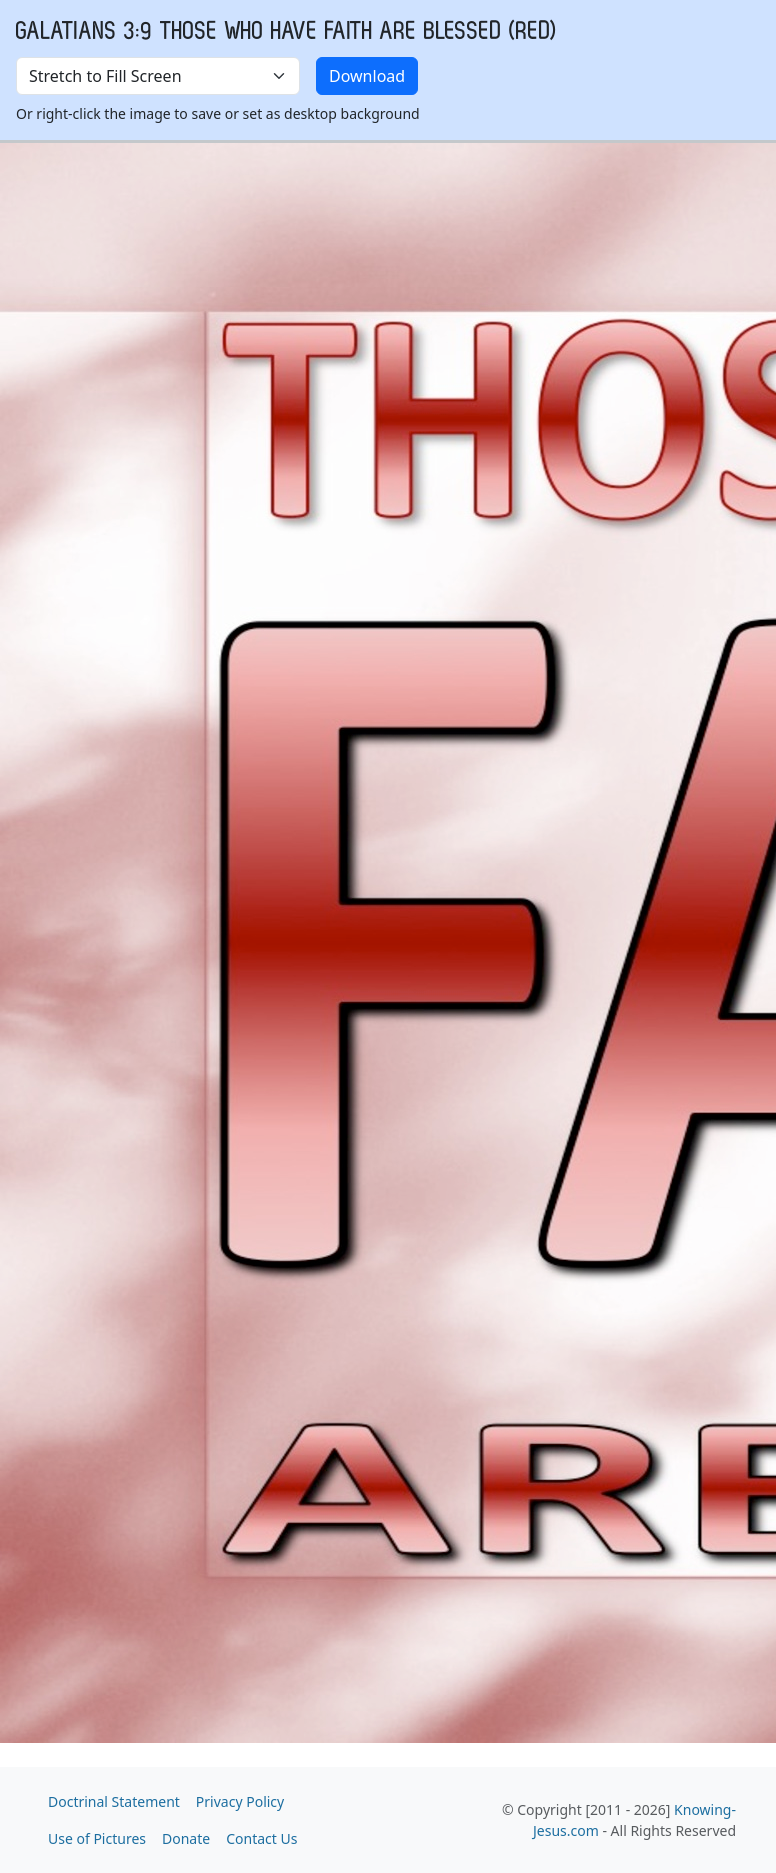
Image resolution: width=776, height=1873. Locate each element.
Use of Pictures (97, 1838)
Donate (186, 1838)
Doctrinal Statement (114, 1801)
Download (367, 76)
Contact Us (261, 1838)
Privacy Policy (240, 1801)
